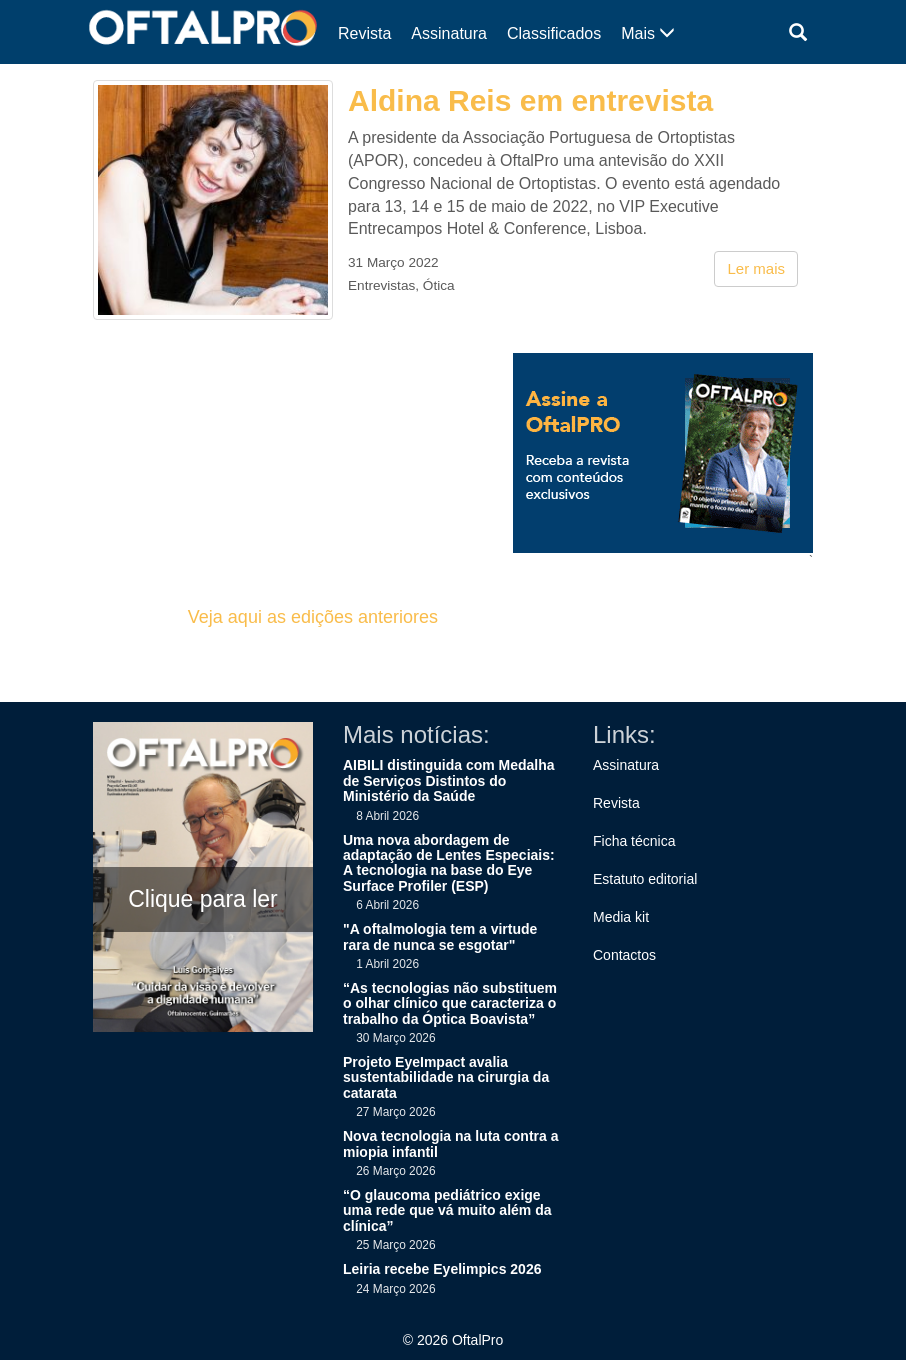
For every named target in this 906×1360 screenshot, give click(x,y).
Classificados (554, 33)
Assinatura (449, 33)
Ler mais (756, 268)
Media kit (621, 917)
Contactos (624, 955)
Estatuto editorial (645, 879)
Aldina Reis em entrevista (530, 100)
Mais (648, 33)
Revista (364, 33)
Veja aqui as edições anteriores (313, 617)
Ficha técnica (634, 841)
